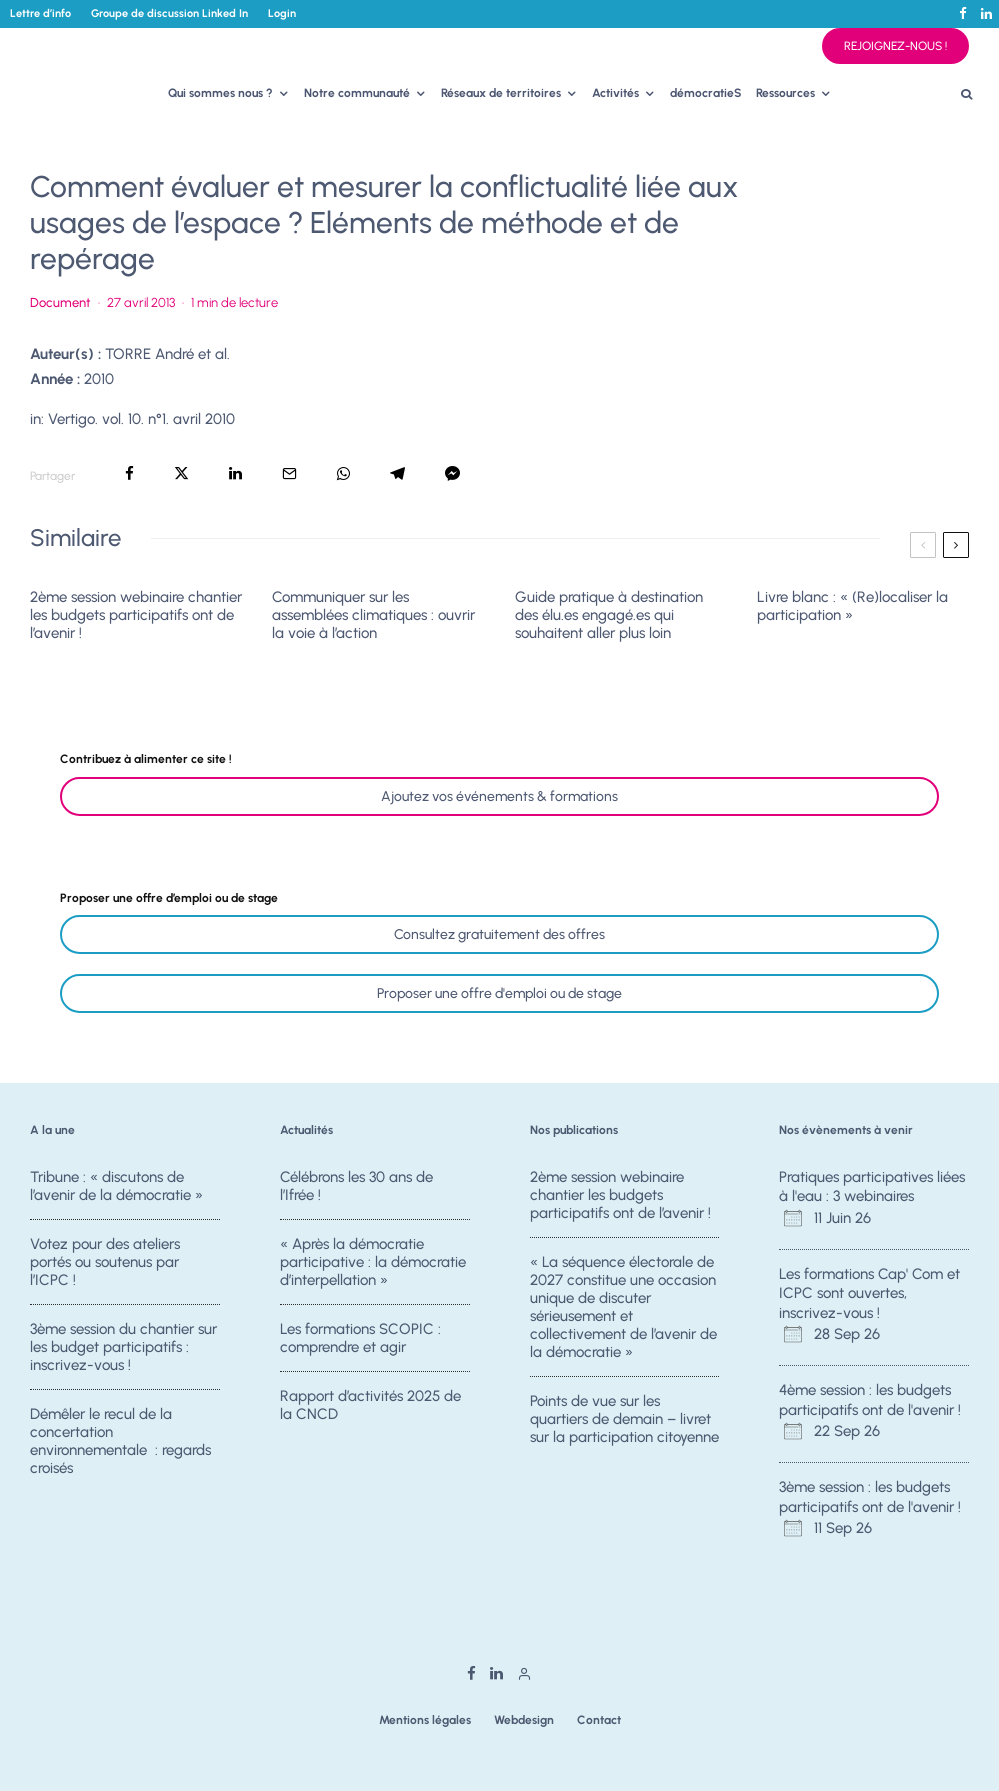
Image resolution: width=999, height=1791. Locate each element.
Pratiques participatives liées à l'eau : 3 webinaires (872, 1187)
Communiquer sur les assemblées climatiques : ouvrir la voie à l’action (373, 615)
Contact (599, 1720)
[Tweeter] (181, 473)
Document (60, 302)
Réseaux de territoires (501, 93)
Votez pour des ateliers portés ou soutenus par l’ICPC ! (105, 1262)
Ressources (785, 93)
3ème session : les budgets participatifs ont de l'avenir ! (870, 1497)
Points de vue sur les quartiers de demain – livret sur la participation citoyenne (624, 1420)
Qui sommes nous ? (220, 93)
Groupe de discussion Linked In (169, 13)
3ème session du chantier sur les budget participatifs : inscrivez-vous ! (123, 1348)
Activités (615, 93)
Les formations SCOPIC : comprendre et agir (360, 1339)
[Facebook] (963, 13)
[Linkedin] (986, 13)
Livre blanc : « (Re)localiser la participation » (852, 606)
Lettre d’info (40, 13)
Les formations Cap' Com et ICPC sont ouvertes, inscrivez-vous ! (869, 1293)
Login (282, 13)
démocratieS (706, 93)
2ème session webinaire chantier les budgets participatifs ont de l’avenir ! (136, 615)
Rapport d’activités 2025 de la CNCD (370, 1411)
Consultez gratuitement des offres (499, 934)
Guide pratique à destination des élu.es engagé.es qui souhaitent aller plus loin (609, 615)
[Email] (289, 473)
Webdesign (524, 1720)
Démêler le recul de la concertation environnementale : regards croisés (120, 1447)
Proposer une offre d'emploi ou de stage (499, 993)
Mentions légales (425, 1720)
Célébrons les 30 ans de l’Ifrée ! (356, 1186)
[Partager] (129, 473)
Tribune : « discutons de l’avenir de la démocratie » (116, 1186)
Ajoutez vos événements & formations (499, 796)
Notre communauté (357, 93)
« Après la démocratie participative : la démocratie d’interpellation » (373, 1262)
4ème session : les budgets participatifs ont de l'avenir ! (870, 1400)
